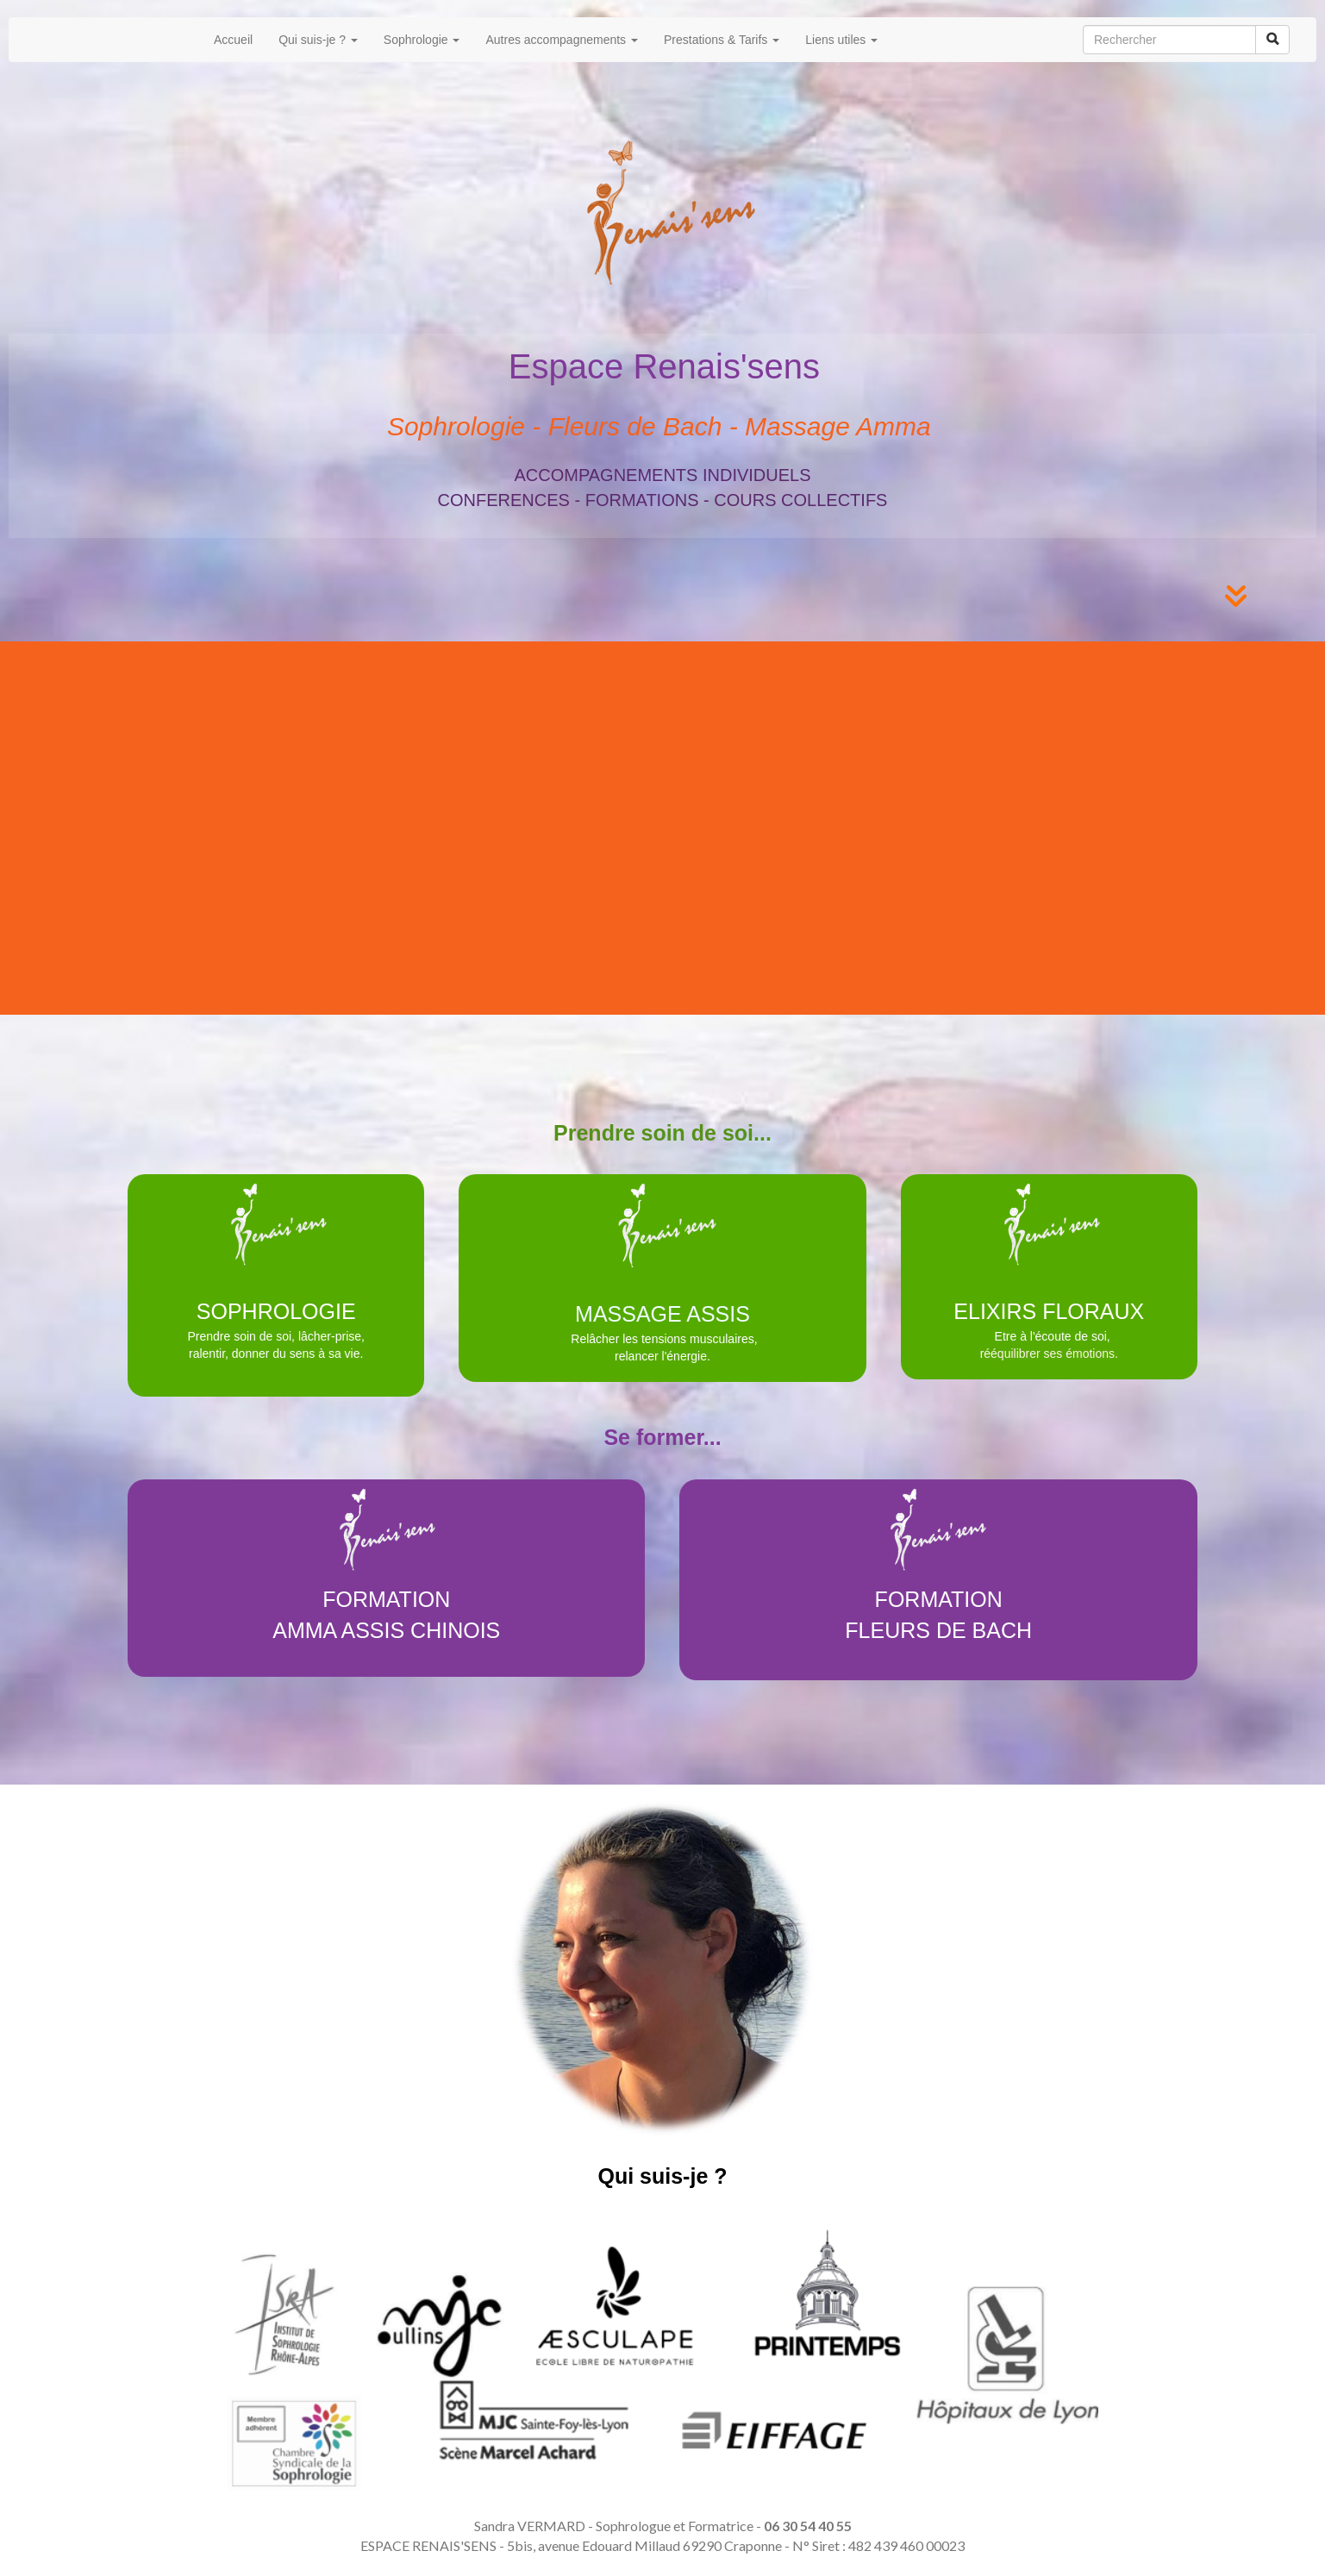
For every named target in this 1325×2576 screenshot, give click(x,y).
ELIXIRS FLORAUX (1048, 1311)
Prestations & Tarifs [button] (721, 40)
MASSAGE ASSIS (662, 1314)
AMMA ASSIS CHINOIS (386, 1630)
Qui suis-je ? (662, 2176)
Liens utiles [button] (841, 40)
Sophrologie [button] (422, 40)
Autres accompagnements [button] (561, 40)
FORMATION (386, 1599)
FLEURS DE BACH (938, 1630)
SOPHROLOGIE (276, 1311)
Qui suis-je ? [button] (318, 40)
